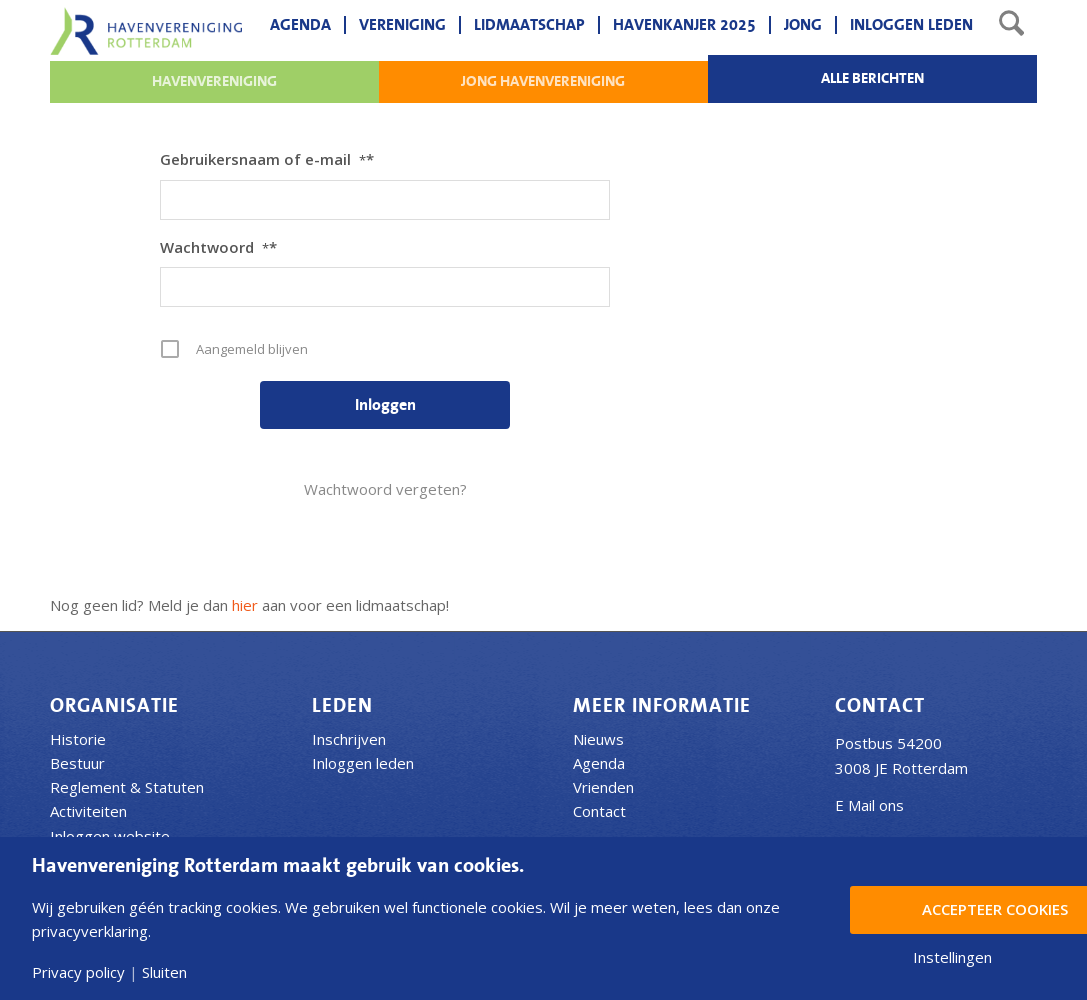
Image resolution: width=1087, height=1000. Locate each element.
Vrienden (603, 787)
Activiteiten (88, 811)
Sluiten (164, 972)
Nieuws (598, 739)
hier (245, 605)
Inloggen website (110, 836)
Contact (599, 811)
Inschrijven (349, 739)
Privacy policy (78, 972)
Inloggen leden (363, 763)
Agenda (599, 763)
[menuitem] (300, 25)
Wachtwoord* (218, 247)
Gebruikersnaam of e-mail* (267, 159)
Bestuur (77, 763)
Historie (78, 739)
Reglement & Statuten (127, 787)
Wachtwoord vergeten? (385, 489)
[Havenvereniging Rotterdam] (146, 31)
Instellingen (952, 957)
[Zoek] (1011, 25)
